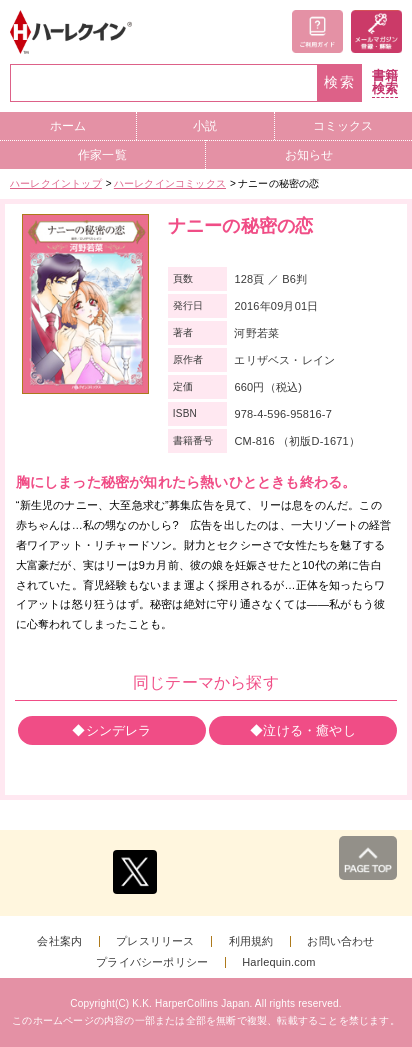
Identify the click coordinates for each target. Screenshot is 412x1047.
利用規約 (251, 941)
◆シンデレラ (111, 730)
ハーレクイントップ (56, 183)
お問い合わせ (340, 941)
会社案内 (59, 941)
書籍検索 (385, 82)
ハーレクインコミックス (170, 183)
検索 (340, 82)
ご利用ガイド (317, 31)
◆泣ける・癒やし (303, 730)
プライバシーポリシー (152, 962)
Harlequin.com (279, 962)
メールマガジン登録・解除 (376, 31)
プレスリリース (155, 941)
